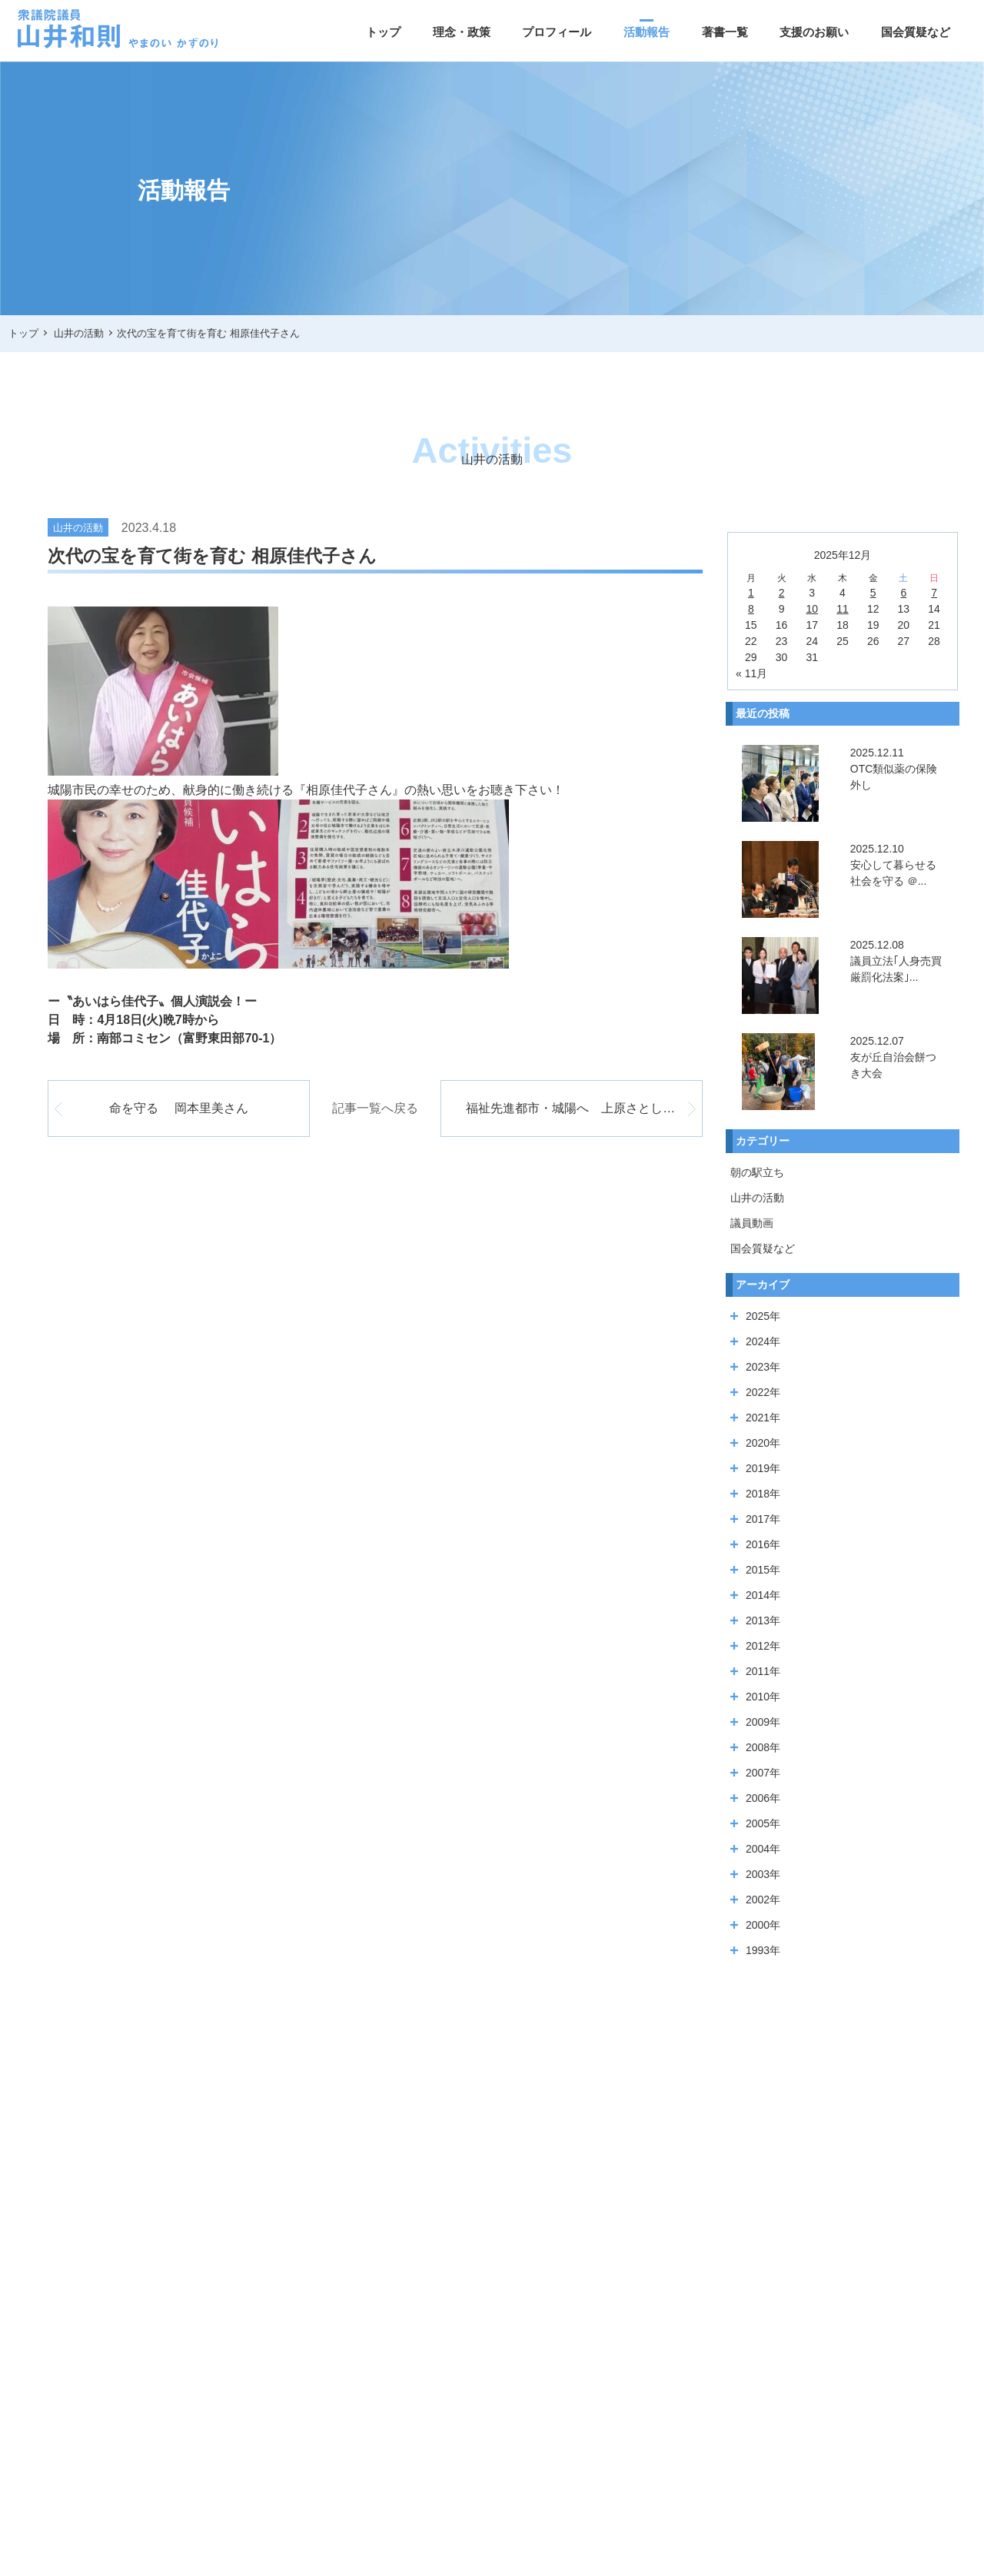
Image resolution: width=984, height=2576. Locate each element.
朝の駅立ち (757, 1172)
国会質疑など (915, 31)
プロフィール (556, 31)
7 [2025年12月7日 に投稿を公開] (934, 593)
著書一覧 (725, 31)
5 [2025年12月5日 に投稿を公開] (873, 593)
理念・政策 (461, 31)
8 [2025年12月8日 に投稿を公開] (751, 609)
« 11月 (751, 673)
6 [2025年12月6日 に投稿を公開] (903, 593)
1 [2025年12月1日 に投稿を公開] (751, 593)
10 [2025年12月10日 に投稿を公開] (812, 609)
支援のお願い (814, 31)
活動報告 (646, 31)
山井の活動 (757, 1198)
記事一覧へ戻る (375, 1108)
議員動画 (751, 1223)
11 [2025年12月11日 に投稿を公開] (842, 609)
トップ (383, 31)
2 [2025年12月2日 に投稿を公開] (782, 593)
